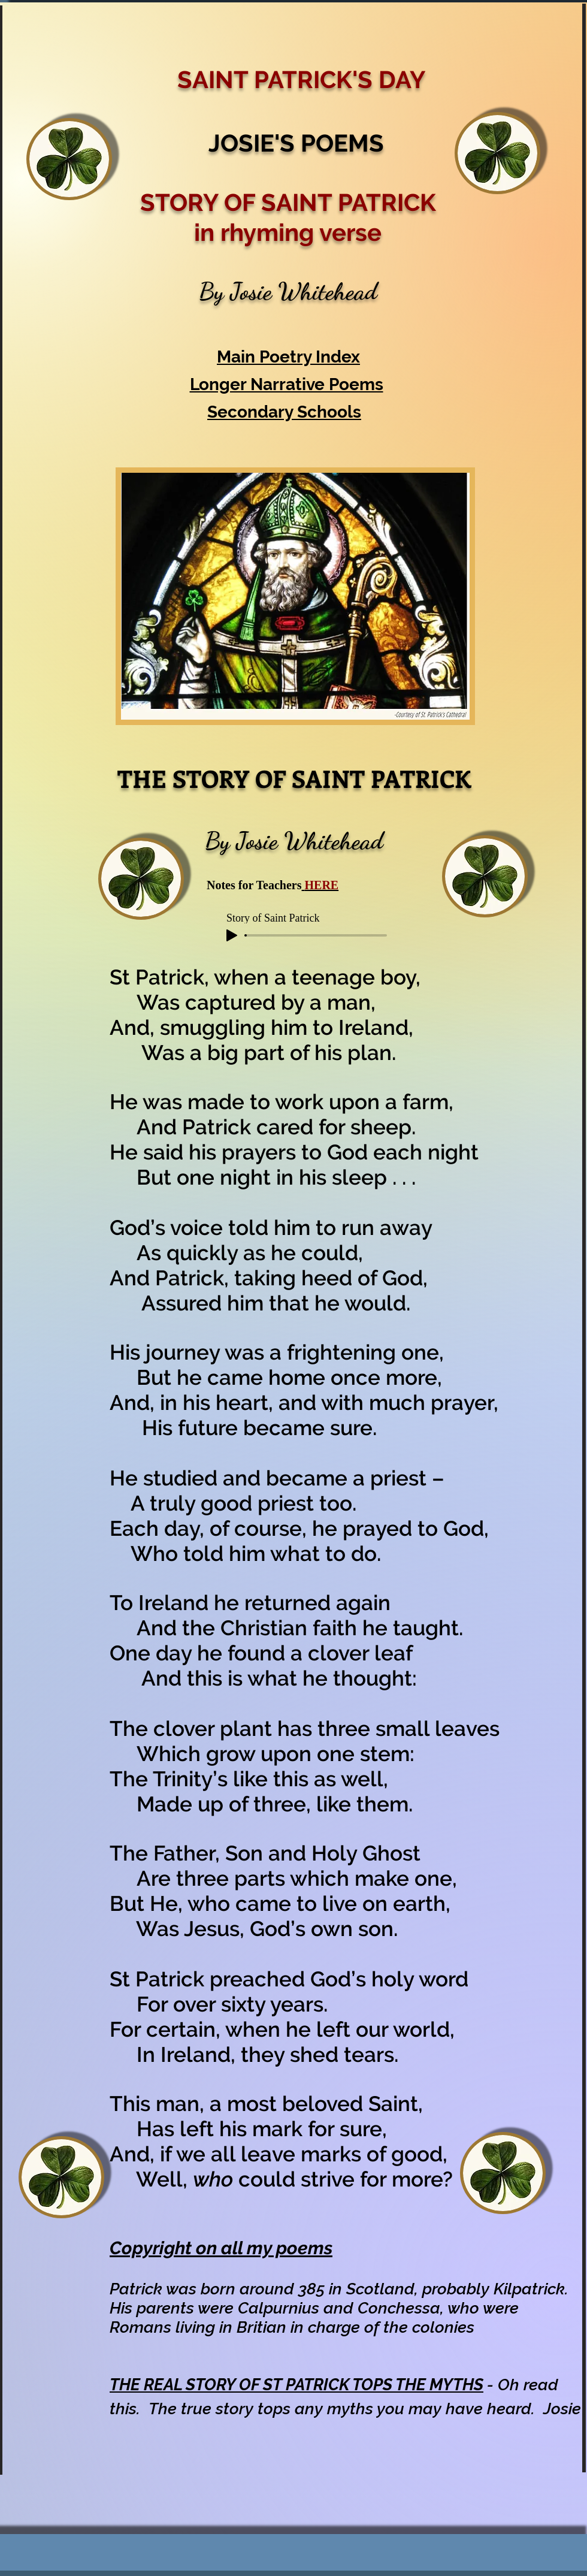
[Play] (231, 935)
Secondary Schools (284, 412)
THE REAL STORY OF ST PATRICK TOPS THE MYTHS (296, 2384)
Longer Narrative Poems (286, 384)
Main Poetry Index (288, 357)
